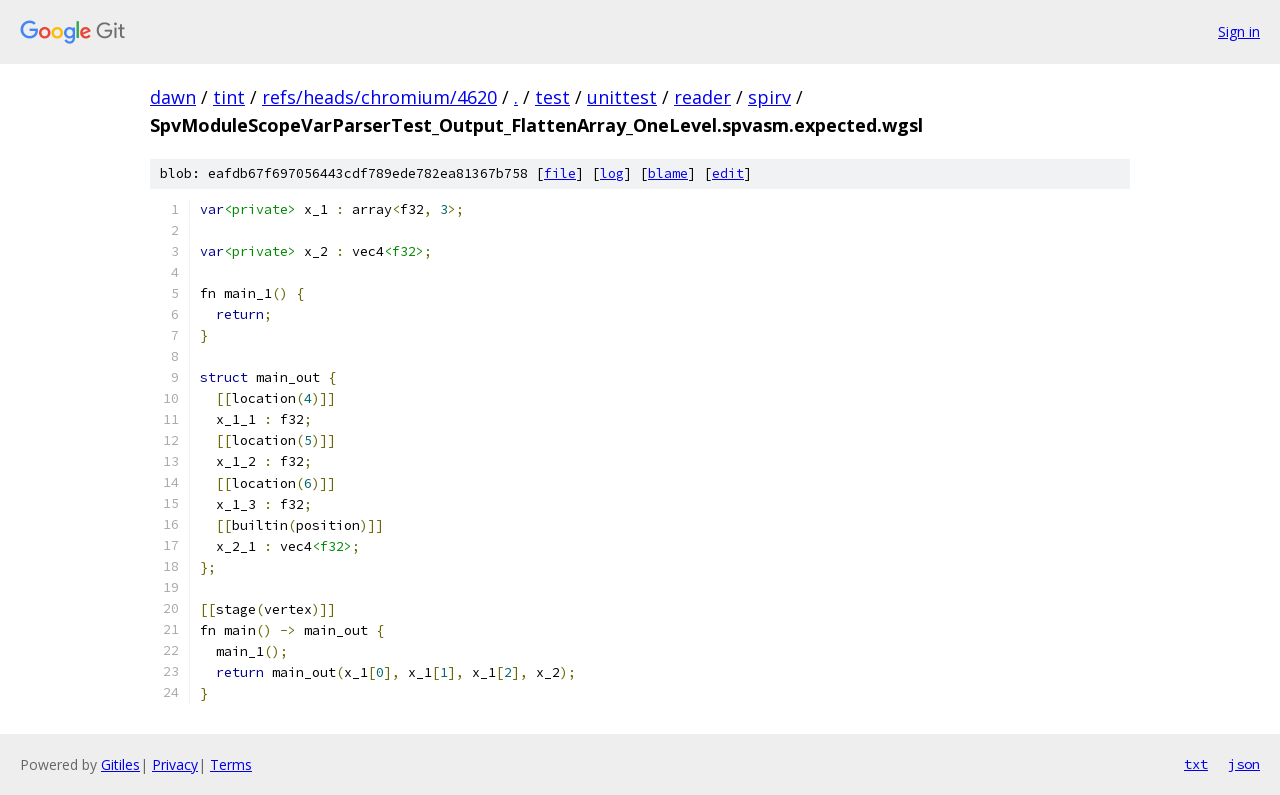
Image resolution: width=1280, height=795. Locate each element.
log (612, 173)
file (560, 173)
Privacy (175, 764)
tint (229, 97)
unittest (622, 97)
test (552, 97)
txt (1196, 764)
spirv (769, 97)
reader (702, 97)
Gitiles (120, 764)
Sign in (1239, 31)
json (1244, 764)
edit (728, 173)
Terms (231, 764)
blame (668, 173)
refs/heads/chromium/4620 (379, 97)
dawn (173, 97)
